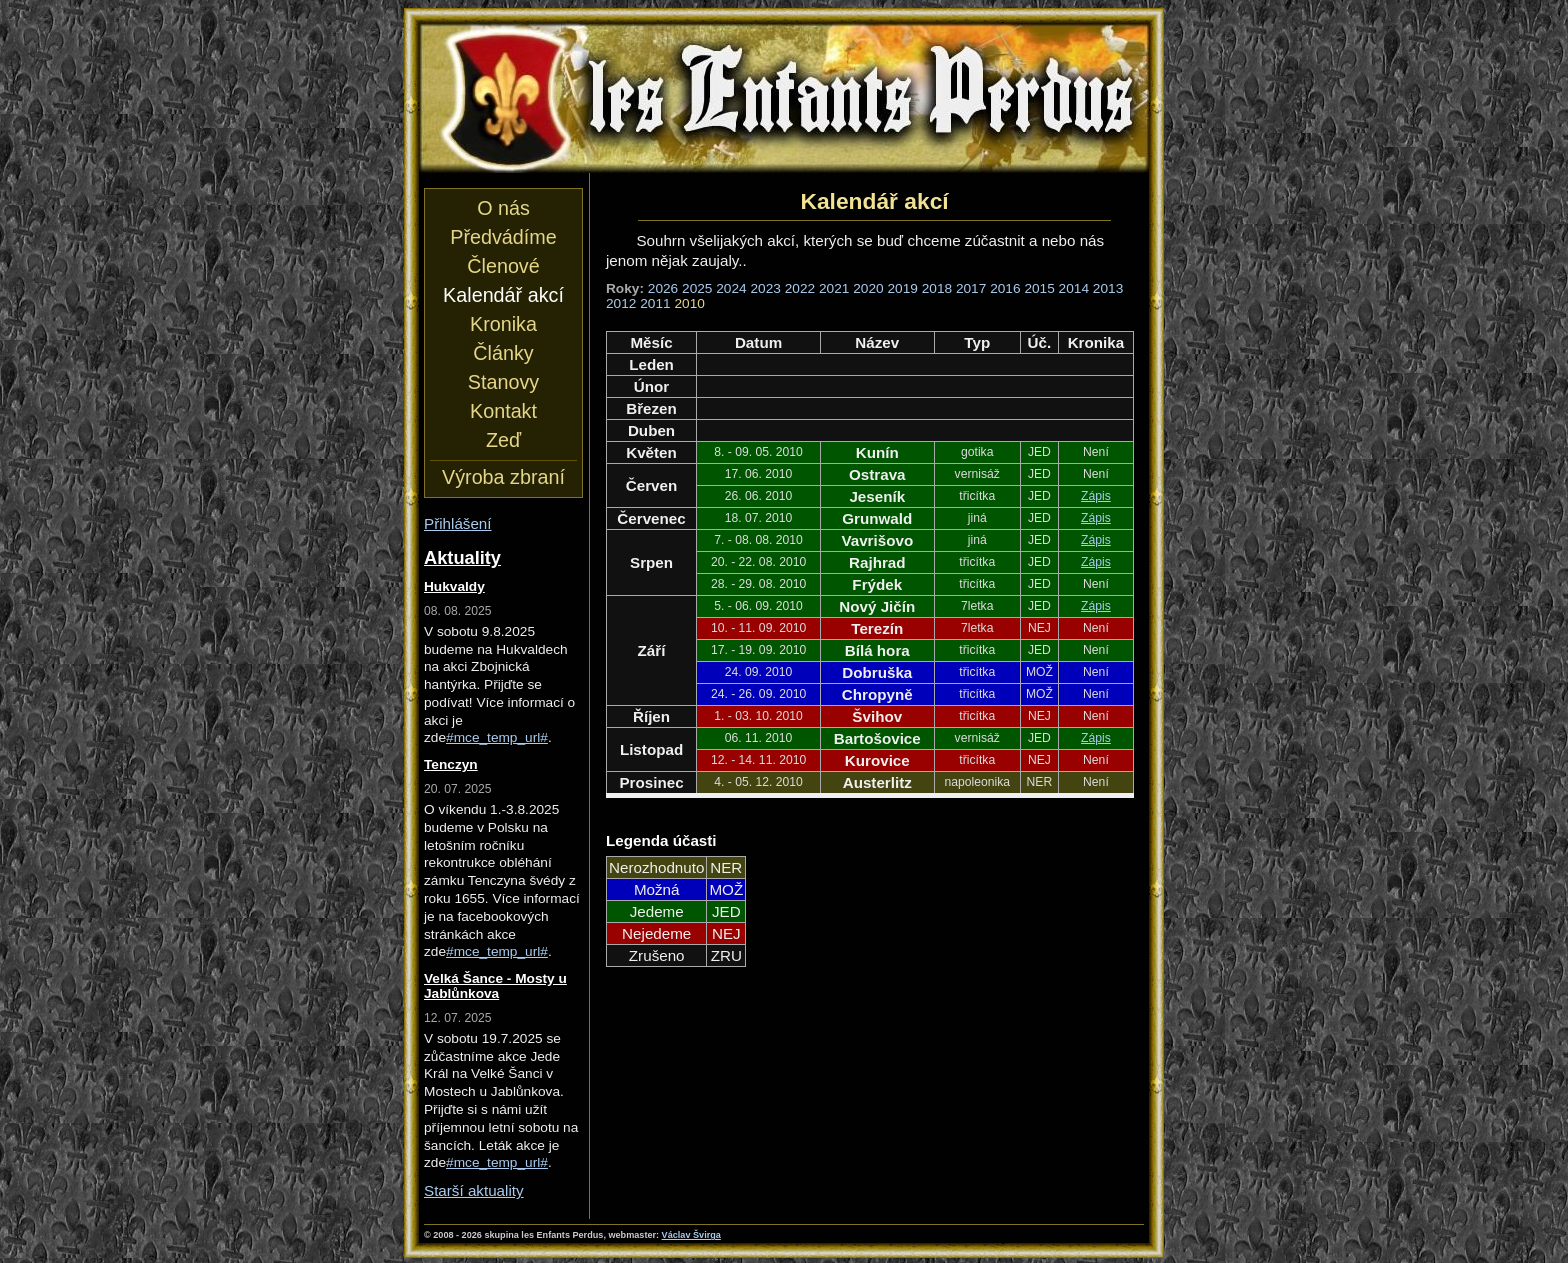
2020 (868, 288)
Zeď (503, 440)
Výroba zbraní (503, 477)
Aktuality (462, 557)
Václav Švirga (691, 1235)
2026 (663, 288)
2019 (902, 288)
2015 (1039, 288)
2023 (766, 288)
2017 (971, 288)
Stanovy (503, 382)
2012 (621, 303)
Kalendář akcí (503, 295)
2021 (834, 288)
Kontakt (503, 411)
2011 (655, 303)
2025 (697, 288)
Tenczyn (451, 764)
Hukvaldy (454, 586)
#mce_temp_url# (497, 737)
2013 (1108, 288)
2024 (731, 288)
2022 (800, 288)
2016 (1005, 288)
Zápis (1096, 496)
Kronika (503, 324)
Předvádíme (503, 237)
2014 (1074, 288)
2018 (937, 288)
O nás (503, 208)
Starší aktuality (474, 1190)
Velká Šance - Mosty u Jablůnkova (495, 986)
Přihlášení (458, 523)
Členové (503, 266)
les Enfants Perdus (784, 98)
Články (503, 353)
